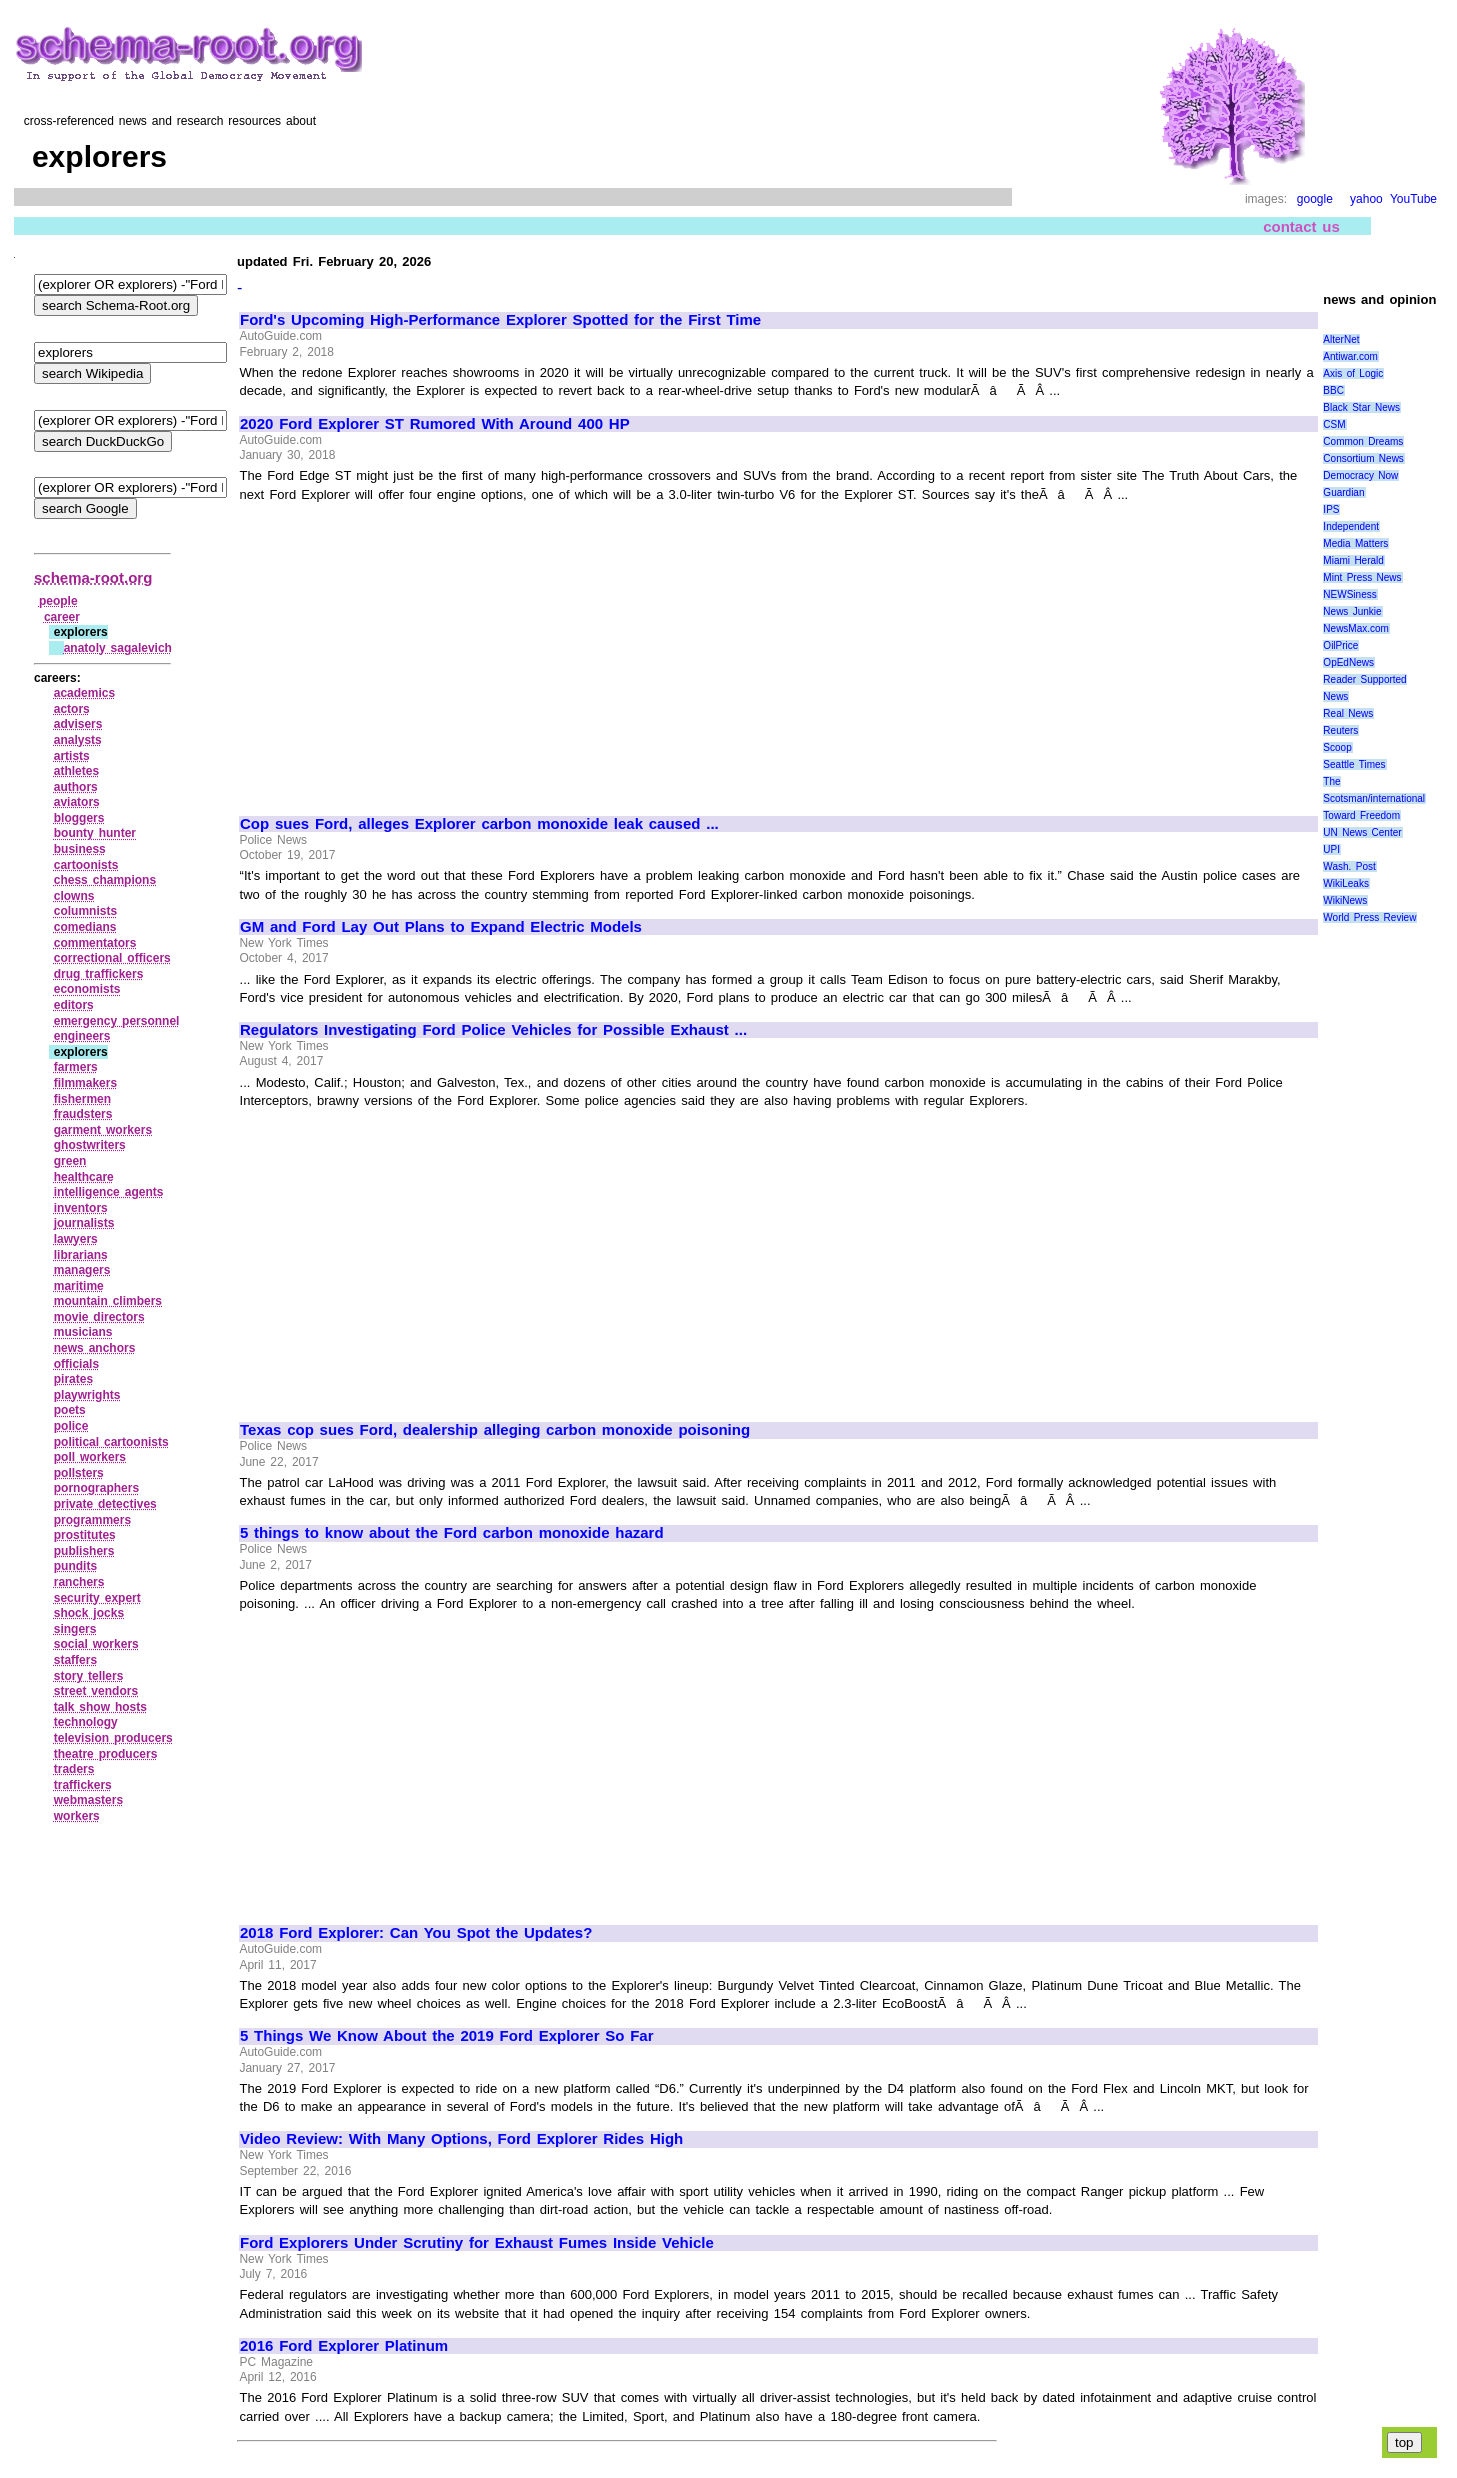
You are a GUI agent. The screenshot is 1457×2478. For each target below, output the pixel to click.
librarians (81, 1255)
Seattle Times (1354, 764)
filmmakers (85, 1083)
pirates (73, 1379)
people (58, 601)
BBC (1333, 390)
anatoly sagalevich (118, 648)
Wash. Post (1349, 866)
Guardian (1343, 492)
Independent (1351, 526)
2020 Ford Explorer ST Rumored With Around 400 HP (435, 424)
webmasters (88, 1800)
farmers (76, 1067)
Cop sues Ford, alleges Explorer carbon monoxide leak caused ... (479, 824)
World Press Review (1369, 917)
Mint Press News (1362, 577)
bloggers (79, 818)
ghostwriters (90, 1145)
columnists (85, 911)
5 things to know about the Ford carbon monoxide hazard (452, 1533)
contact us (1301, 226)
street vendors (96, 1691)
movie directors (99, 1317)
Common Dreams (1363, 441)
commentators (95, 943)
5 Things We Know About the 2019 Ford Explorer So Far (447, 2036)
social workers (96, 1644)
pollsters (79, 1473)
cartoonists (86, 865)
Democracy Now (1360, 475)
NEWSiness (1349, 594)
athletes (76, 771)
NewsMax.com (1356, 628)
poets (70, 1410)
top (1404, 2442)
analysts (78, 740)
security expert (97, 1598)
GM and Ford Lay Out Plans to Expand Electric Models (441, 927)
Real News (1348, 713)
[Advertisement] (408, 650)
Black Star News (1361, 407)
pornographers (96, 1488)
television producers (113, 1738)
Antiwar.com (1350, 356)
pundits (75, 1566)
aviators (77, 802)
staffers (75, 1660)
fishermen (82, 1099)
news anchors (95, 1348)
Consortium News (1363, 458)
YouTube (1413, 199)
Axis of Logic (1353, 373)
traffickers (83, 1785)
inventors (81, 1208)
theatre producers (106, 1754)
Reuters (1340, 730)
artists (72, 756)
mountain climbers (108, 1301)
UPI (1331, 849)
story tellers (89, 1676)
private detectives (105, 1504)
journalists (84, 1223)
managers (82, 1270)
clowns (74, 896)
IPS (1331, 509)
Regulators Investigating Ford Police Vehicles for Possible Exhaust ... (493, 1030)
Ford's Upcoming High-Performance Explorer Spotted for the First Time (500, 320)
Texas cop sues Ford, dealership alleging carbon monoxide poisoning (495, 1430)
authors (76, 787)
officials (76, 1364)
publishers (84, 1551)
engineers (82, 1036)
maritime (79, 1286)
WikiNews (1345, 900)
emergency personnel (117, 1021)
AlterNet (1341, 339)
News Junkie (1352, 611)
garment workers (103, 1130)
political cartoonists (111, 1442)
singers (75, 1629)
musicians (83, 1332)
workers (77, 1816)
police (71, 1426)
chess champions (105, 880)
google (1315, 199)
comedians (85, 927)
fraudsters (83, 1114)
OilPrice (1340, 645)
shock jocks (89, 1613)
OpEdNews (1348, 662)
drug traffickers (99, 974)
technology (86, 1722)
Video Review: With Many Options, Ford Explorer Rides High (461, 2139)
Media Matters (1355, 543)
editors (74, 1005)
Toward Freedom (1361, 815)
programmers (92, 1520)
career (62, 617)
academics (84, 693)
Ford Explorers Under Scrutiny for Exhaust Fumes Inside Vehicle (477, 2243)
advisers (78, 724)
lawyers (76, 1239)
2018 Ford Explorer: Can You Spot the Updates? (416, 1933)
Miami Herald (1353, 560)
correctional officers (112, 958)
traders (74, 1769)
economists (87, 989)
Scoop (1337, 747)
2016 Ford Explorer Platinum (344, 2346)
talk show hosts (100, 1707)
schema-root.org (93, 577)
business (80, 849)
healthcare (84, 1177)
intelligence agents (109, 1192)
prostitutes (85, 1535)
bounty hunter (95, 833)
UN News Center (1362, 832)
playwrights (87, 1395)
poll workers (90, 1457)
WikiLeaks (1346, 883)
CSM (1334, 424)
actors (72, 709)
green (70, 1161)
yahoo (1366, 199)
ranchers (79, 1582)
